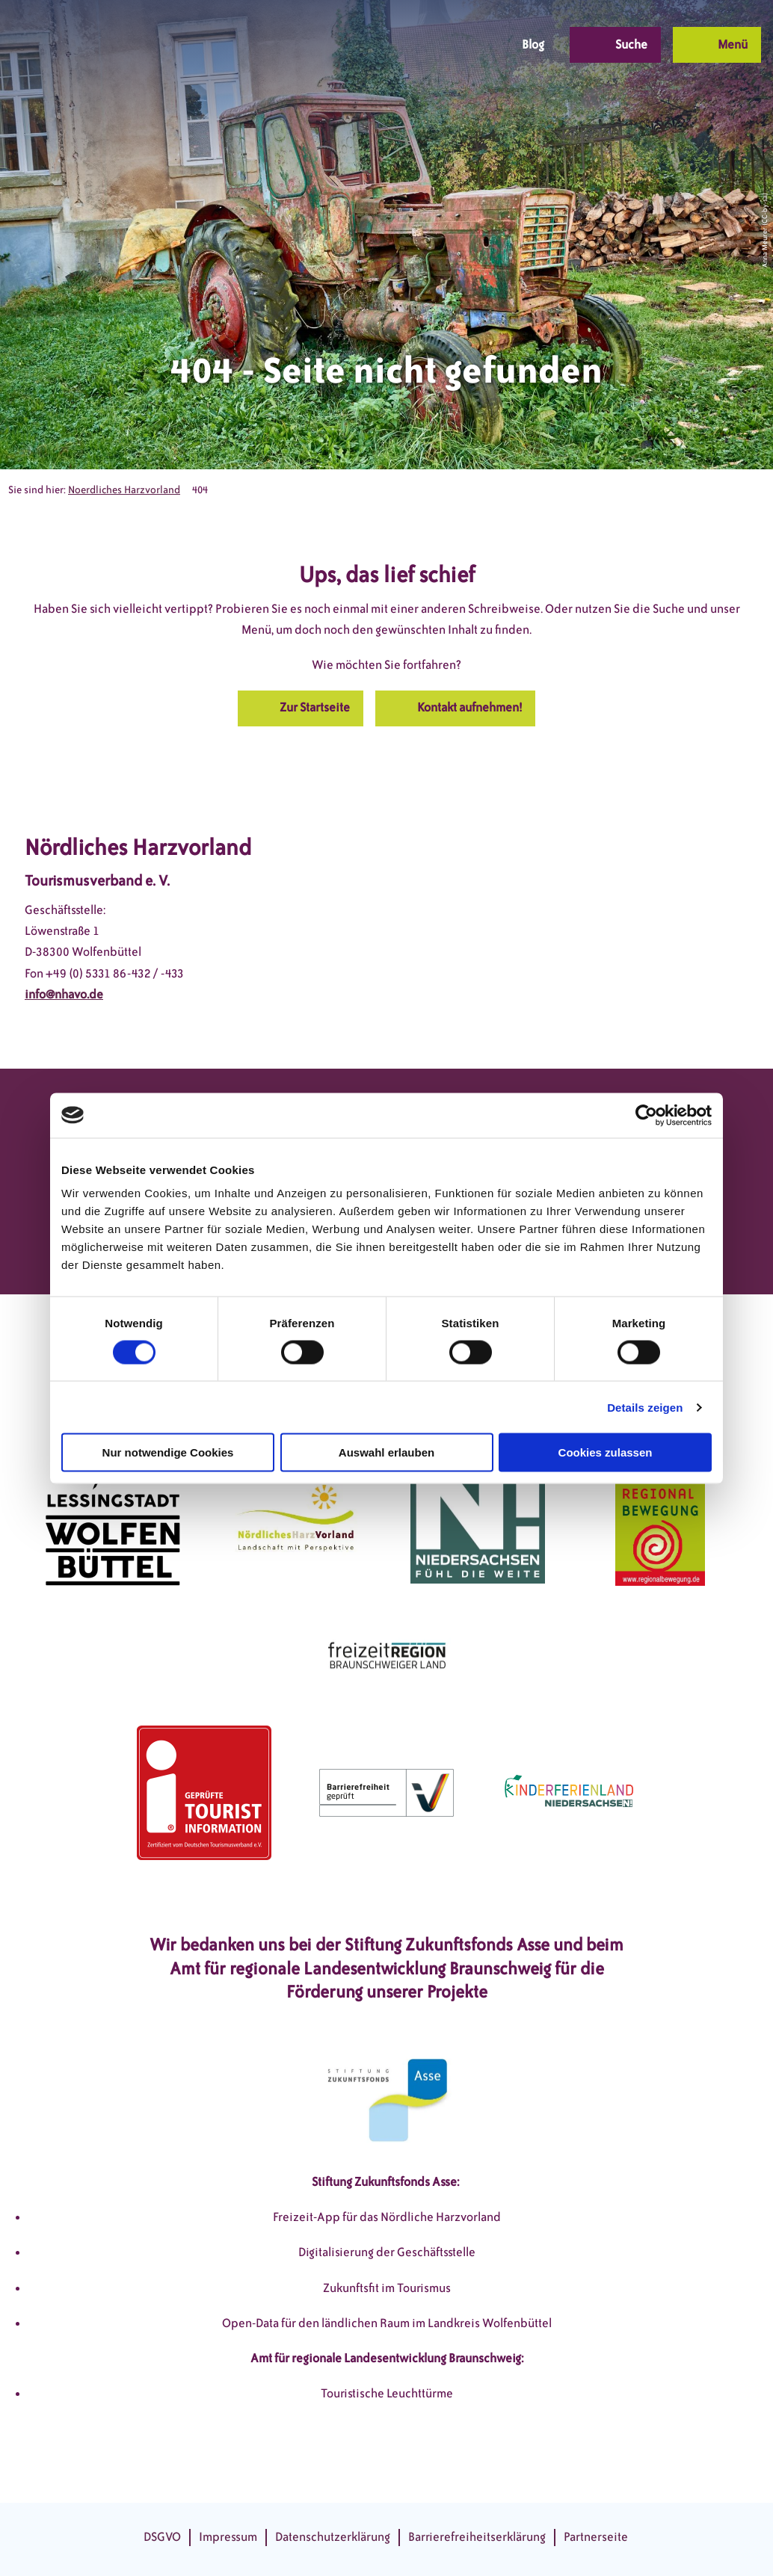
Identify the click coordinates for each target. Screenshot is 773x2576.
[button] (386, 45)
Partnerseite (596, 2536)
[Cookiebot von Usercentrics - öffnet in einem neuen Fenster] (646, 1115)
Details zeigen (645, 1406)
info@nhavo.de (64, 994)
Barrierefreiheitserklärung (477, 2536)
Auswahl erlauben (386, 1452)
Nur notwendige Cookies (168, 1452)
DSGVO (162, 2536)
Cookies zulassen (605, 1452)
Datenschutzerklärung (332, 2536)
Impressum (228, 2536)
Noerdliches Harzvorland (124, 489)
